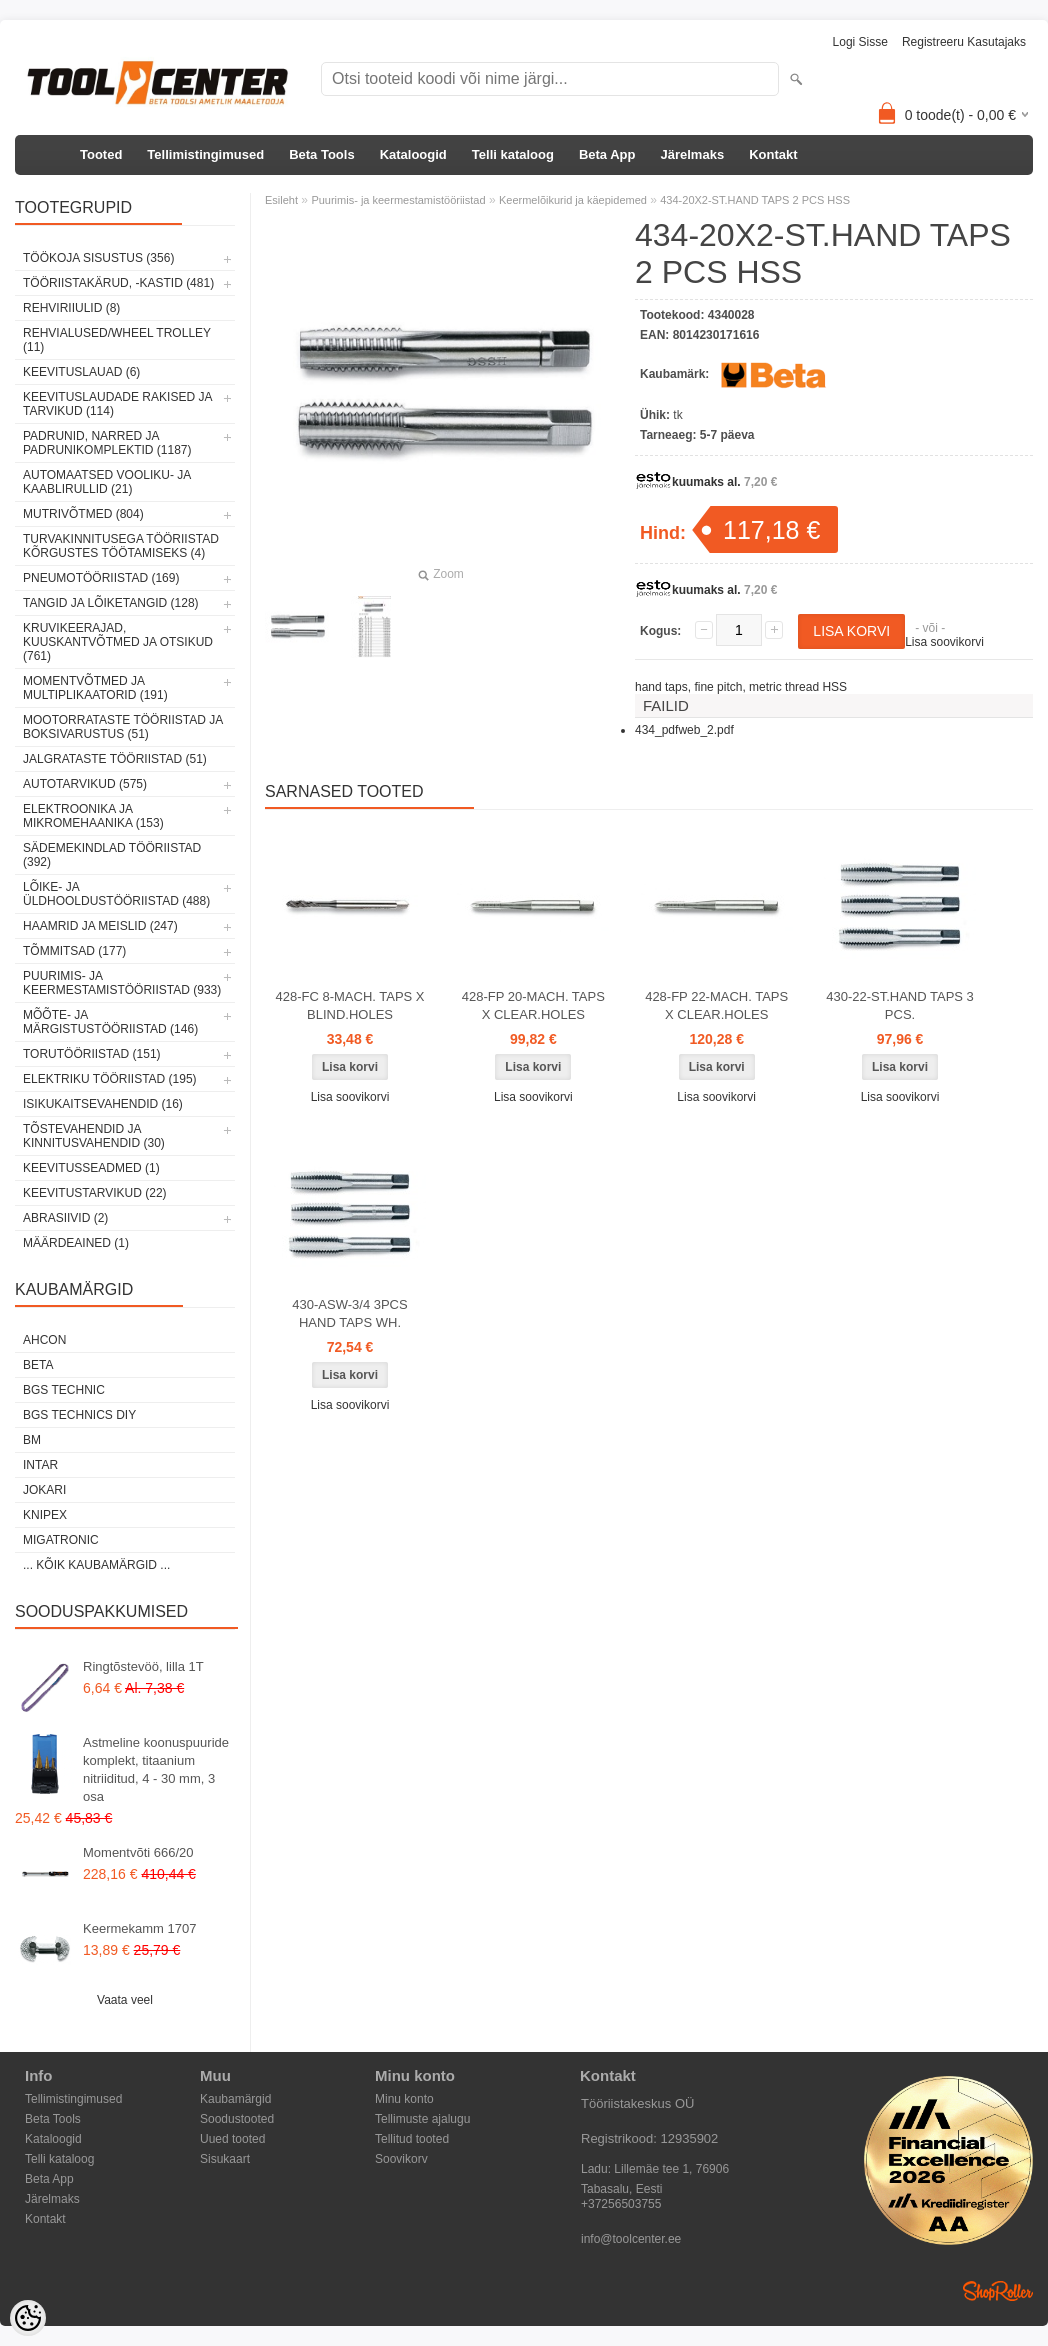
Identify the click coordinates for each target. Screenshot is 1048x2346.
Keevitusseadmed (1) (91, 1168)
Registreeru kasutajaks (964, 42)
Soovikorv (401, 2159)
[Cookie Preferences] (28, 2318)
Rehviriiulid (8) (71, 308)
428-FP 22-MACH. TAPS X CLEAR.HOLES (716, 1005)
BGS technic (64, 1390)
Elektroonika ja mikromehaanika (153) (93, 816)
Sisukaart (225, 2159)
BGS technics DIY (79, 1415)
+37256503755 (621, 2204)
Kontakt (773, 154)
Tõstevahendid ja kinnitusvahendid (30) (94, 1136)
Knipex (45, 1515)
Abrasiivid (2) (65, 1218)
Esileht (281, 200)
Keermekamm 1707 (139, 1928)
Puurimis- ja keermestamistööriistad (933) (122, 983)
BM (32, 1440)
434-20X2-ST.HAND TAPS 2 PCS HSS (755, 200)
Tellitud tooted (412, 2139)
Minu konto (404, 2099)
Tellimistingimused (205, 154)
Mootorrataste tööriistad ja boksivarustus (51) (123, 727)
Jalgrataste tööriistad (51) (115, 759)
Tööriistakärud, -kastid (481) (118, 283)
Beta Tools (322, 154)
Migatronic (61, 1540)
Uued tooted (232, 2139)
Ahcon (44, 1340)
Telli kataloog (513, 154)
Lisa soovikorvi (944, 642)
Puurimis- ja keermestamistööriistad (398, 200)
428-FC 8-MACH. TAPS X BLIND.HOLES (349, 1005)
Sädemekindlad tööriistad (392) (112, 855)
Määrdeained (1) (76, 1243)
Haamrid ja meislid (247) (100, 926)
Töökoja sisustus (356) (98, 258)
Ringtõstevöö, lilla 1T (143, 1666)
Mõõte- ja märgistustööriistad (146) (110, 1022)
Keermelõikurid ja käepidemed (573, 200)
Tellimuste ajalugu (422, 2119)
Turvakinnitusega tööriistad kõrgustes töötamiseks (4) (121, 546)
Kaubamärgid (235, 2099)
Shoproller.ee (998, 2291)
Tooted (101, 154)
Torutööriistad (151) (92, 1054)
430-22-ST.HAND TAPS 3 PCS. (900, 1005)
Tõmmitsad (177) (74, 951)
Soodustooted (237, 2119)
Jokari (44, 1490)
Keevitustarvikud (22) (95, 1193)
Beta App (607, 154)
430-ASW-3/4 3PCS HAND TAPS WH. (349, 1313)
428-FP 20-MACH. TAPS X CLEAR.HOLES (533, 1005)
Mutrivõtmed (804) (83, 514)
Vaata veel (125, 2000)
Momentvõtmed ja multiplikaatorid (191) (95, 688)
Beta (38, 1365)
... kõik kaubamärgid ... (96, 1565)
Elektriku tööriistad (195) (110, 1079)
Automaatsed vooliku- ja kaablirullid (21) (107, 482)
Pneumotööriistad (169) (101, 578)
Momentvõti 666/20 (138, 1852)
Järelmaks (693, 154)
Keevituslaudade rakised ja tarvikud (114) (117, 404)
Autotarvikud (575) (85, 784)
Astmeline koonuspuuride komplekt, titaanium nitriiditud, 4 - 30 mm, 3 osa (156, 1769)
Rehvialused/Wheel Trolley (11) (117, 340)
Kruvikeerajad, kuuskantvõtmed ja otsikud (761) (118, 642)
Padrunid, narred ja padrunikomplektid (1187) (107, 443)
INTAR (40, 1465)
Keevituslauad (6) (81, 372)
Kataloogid (413, 154)
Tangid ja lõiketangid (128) (111, 603)
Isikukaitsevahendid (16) (103, 1104)
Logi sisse (860, 42)
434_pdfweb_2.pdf (684, 730)
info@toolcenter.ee (631, 2239)
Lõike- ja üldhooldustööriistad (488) (116, 894)
